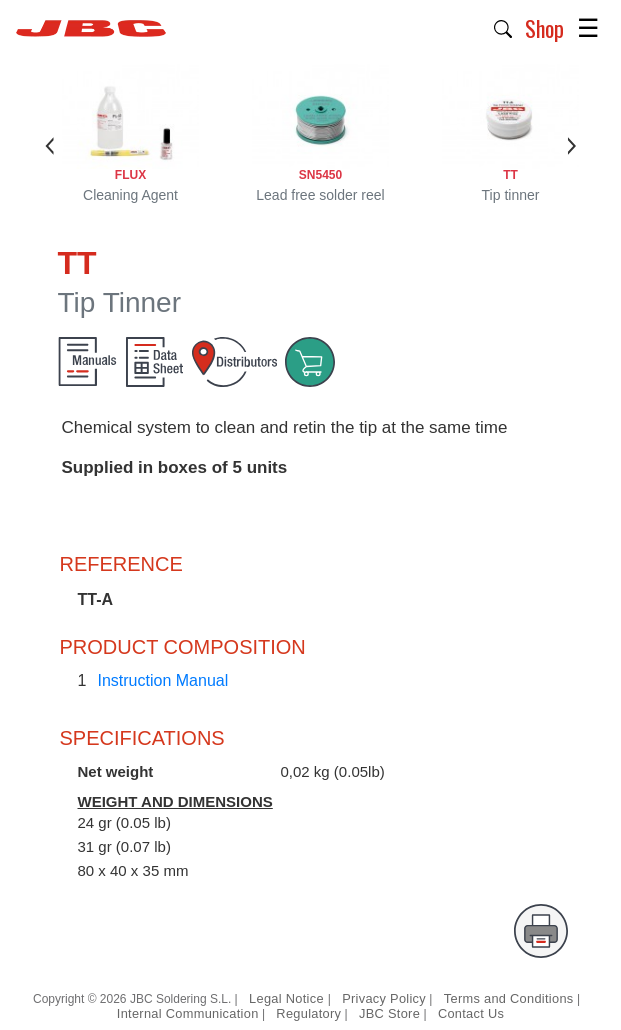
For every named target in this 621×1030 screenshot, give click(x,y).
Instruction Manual (163, 680)
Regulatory (308, 1013)
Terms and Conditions (509, 998)
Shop (544, 28)
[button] (503, 27)
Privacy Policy (384, 998)
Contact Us (471, 1013)
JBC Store (389, 1013)
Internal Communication (188, 1013)
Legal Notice (288, 998)
